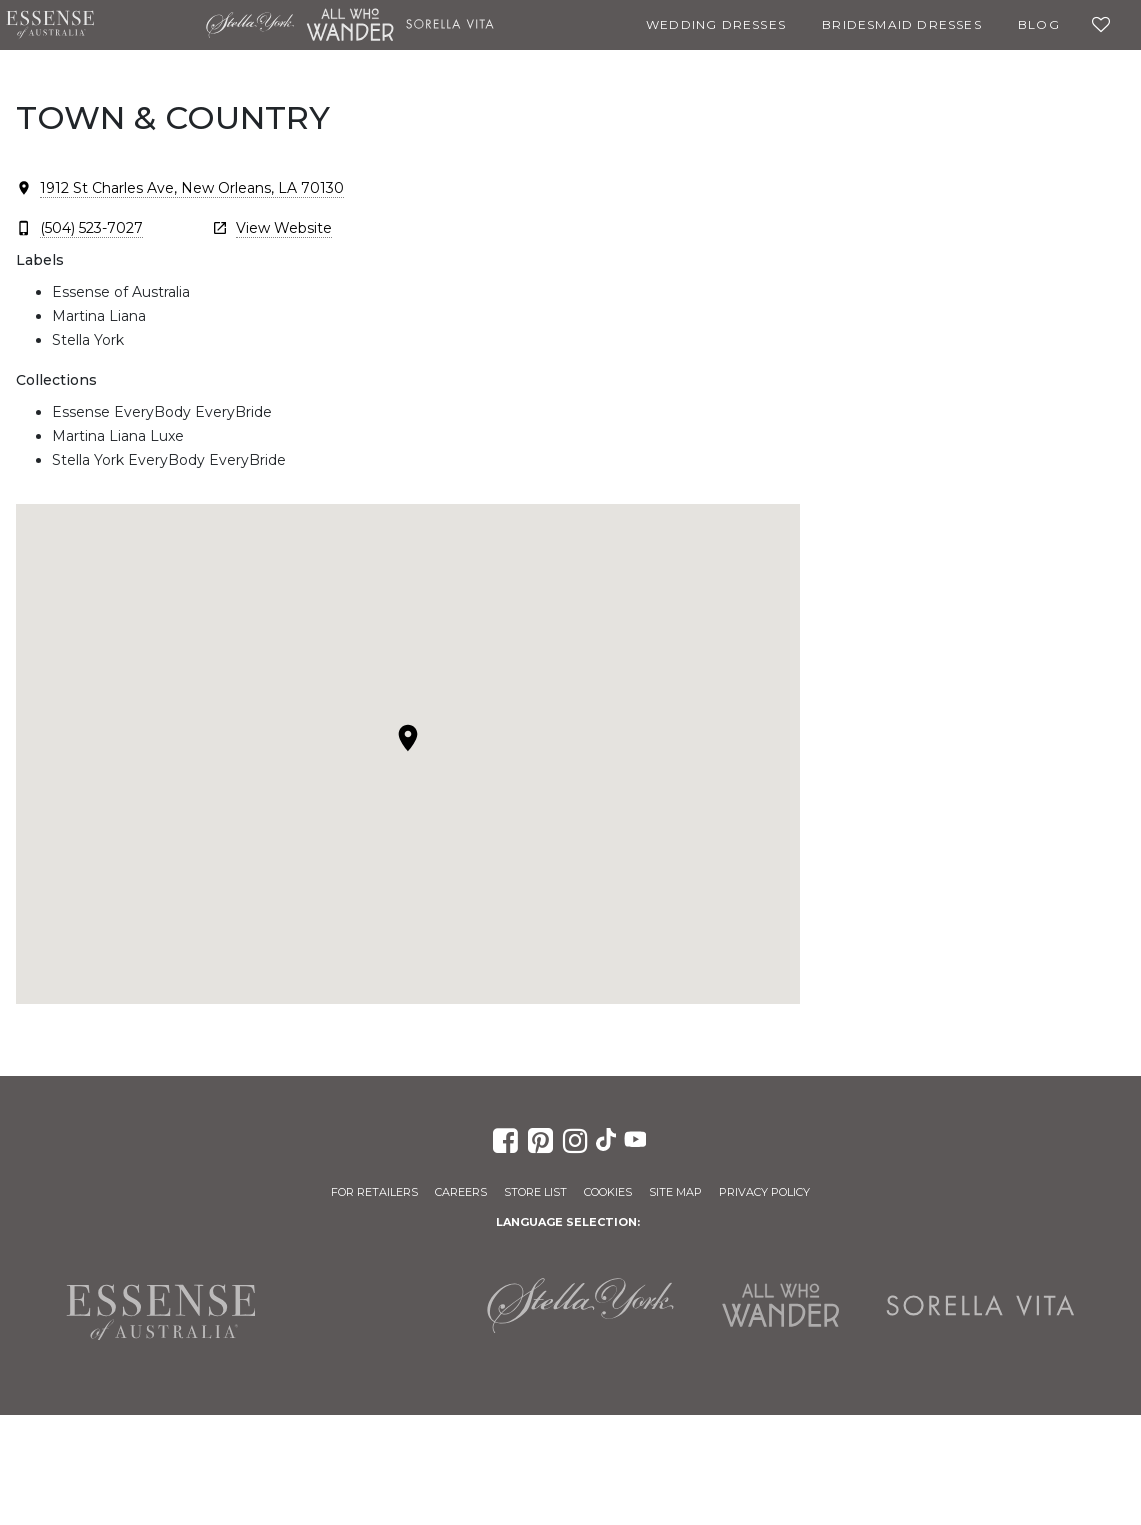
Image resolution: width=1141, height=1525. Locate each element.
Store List (535, 1192)
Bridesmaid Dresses (902, 24)
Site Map (675, 1192)
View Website (284, 228)
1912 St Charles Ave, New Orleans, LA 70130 (192, 188)
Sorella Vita (450, 25)
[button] (408, 738)
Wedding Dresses (716, 24)
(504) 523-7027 (91, 228)
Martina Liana (150, 25)
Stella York (250, 25)
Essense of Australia (50, 25)
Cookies (608, 1192)
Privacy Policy (764, 1192)
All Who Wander (350, 25)
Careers (461, 1192)
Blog (1039, 24)
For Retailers (374, 1192)
